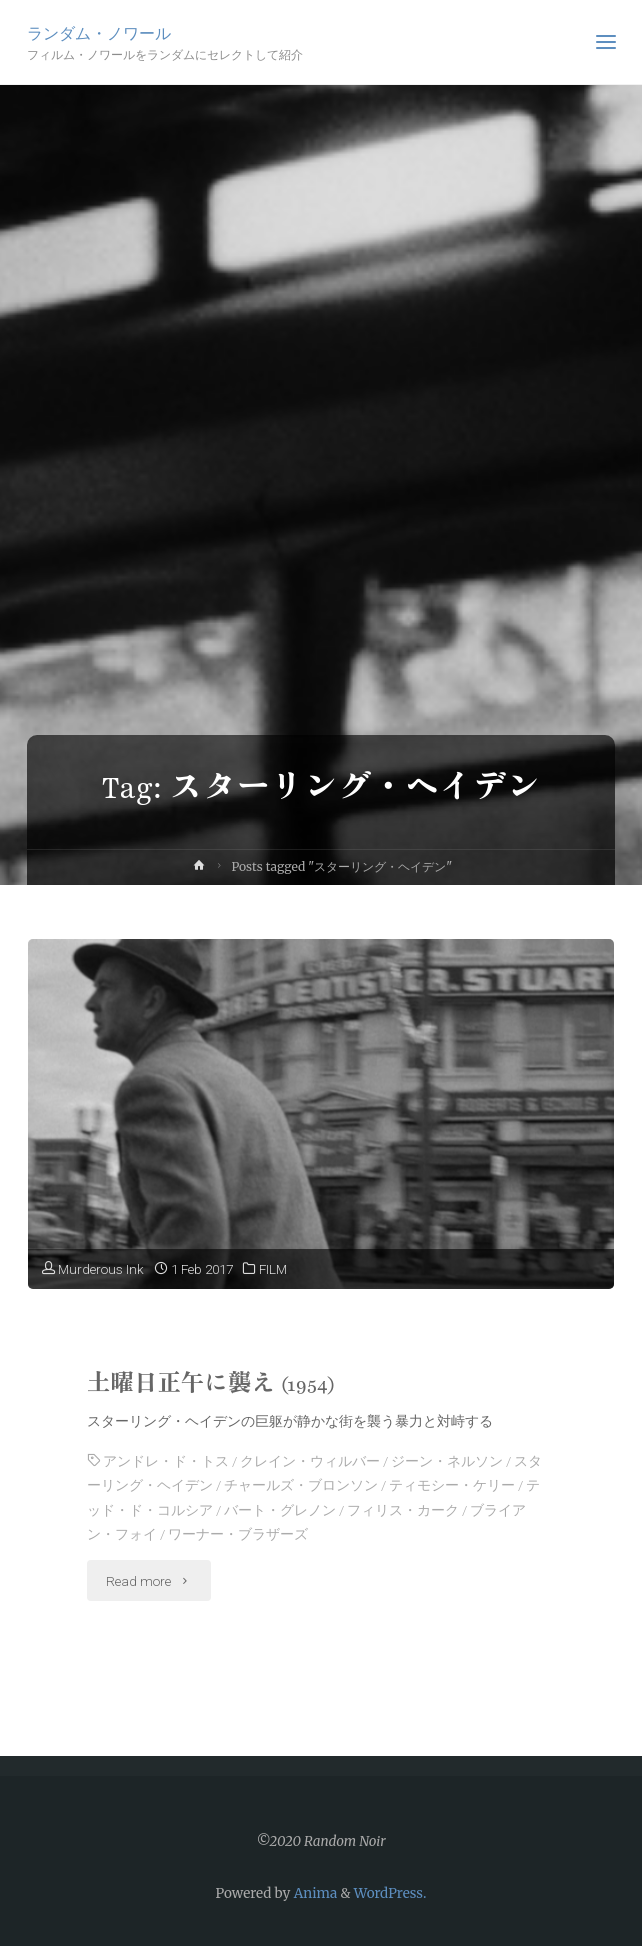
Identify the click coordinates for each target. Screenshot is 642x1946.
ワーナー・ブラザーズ (238, 1534)
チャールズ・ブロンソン (301, 1485)
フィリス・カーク (403, 1510)
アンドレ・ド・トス (166, 1461)
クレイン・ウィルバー (310, 1461)
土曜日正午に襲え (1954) (211, 1384)
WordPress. (390, 1893)
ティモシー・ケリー (452, 1485)
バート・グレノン (280, 1510)
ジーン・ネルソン (447, 1461)
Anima (313, 1893)
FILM (273, 1269)
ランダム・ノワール (99, 32)
